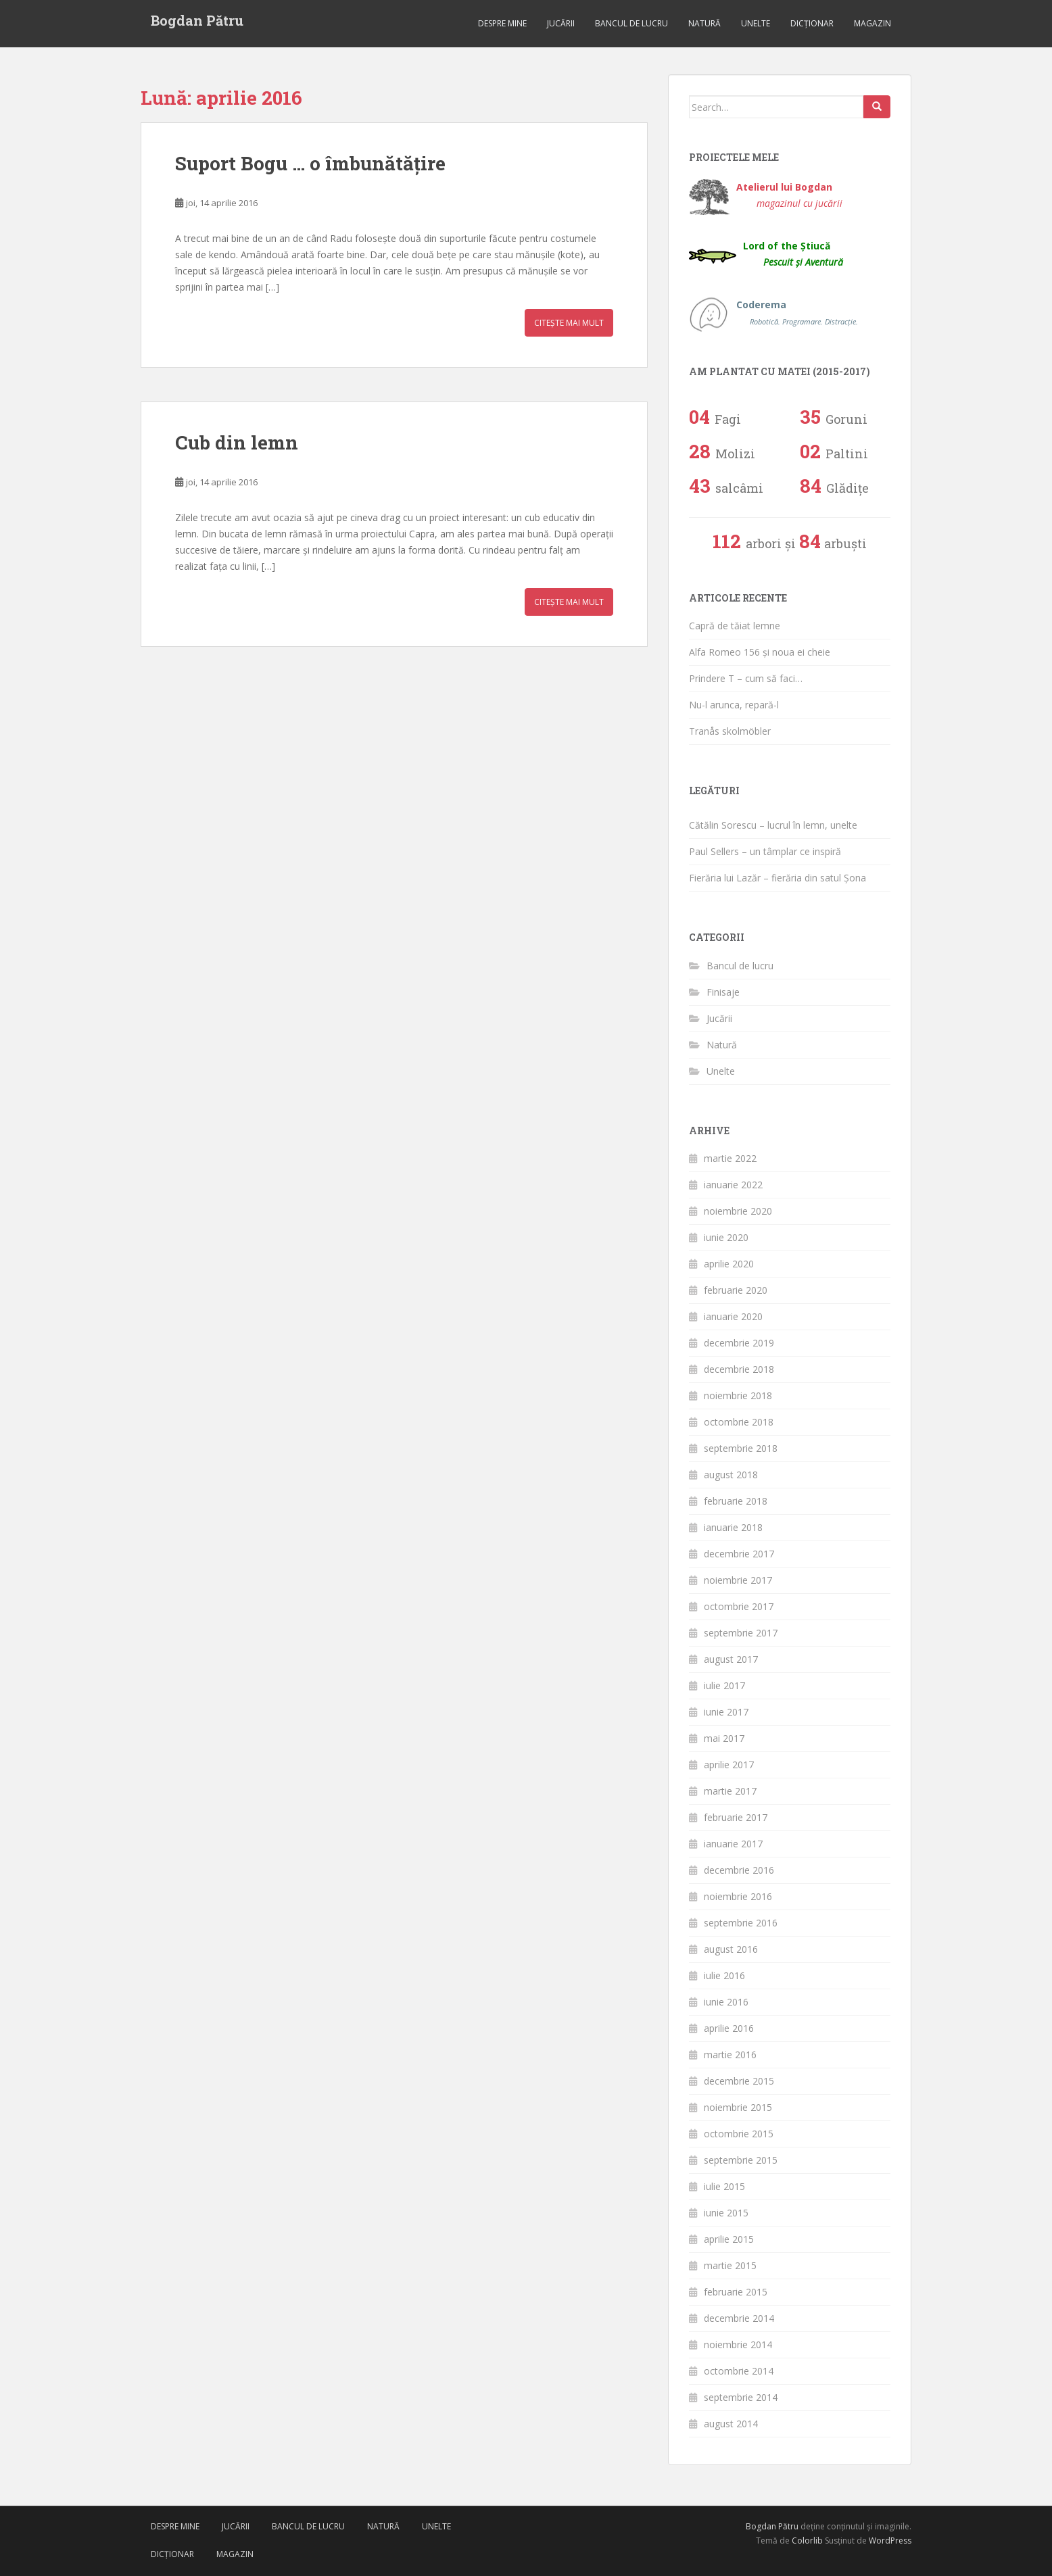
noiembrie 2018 (738, 1395)
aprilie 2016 (729, 2028)
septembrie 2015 (741, 2160)
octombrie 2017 (738, 1606)
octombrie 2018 (738, 1421)
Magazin (872, 23)
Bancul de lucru (631, 23)
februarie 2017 (735, 1817)
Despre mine (502, 23)
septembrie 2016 (741, 1922)
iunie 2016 (726, 2001)
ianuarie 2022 (733, 1184)
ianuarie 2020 (733, 1316)
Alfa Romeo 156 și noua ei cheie (759, 652)
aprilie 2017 (729, 1764)
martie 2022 (730, 1158)
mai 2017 (724, 1738)
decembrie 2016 (739, 1870)
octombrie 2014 (738, 2370)
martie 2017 (730, 1790)
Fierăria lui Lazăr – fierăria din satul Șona (777, 877)
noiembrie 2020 (738, 1211)
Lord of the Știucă (793, 253)
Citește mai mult (569, 323)
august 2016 (731, 1949)
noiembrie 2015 (738, 2107)
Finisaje (723, 992)
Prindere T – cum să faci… (746, 678)
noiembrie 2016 (738, 1896)
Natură (704, 23)
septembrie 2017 (741, 1632)
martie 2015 (730, 2265)
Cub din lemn (236, 442)
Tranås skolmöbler (730, 731)
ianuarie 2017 (733, 1843)
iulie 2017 (724, 1685)
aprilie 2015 (729, 2239)
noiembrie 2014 (738, 2344)
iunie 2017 (726, 1711)
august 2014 (731, 2423)
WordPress (890, 2540)
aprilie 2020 (729, 1263)
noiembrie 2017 (738, 1580)
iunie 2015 (726, 2212)
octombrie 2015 (738, 2133)
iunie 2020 (726, 1237)
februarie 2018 (735, 1500)
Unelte (755, 23)
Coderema (797, 312)
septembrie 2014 (741, 2397)
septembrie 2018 (741, 1448)
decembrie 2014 (739, 2318)
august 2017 (731, 1659)
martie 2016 (730, 2054)
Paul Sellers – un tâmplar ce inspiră (765, 851)
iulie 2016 (724, 1975)
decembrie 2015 (739, 2080)
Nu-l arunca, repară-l (734, 704)
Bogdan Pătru (197, 20)
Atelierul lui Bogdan (789, 195)
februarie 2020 (735, 1290)
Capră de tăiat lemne (734, 625)
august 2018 (731, 1474)
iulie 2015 (724, 2186)
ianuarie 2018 (733, 1527)
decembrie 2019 (739, 1342)
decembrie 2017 (739, 1553)
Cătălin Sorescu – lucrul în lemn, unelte (773, 825)
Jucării (561, 23)
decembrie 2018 (739, 1369)
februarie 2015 (735, 2291)
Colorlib (807, 2540)
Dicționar (812, 23)
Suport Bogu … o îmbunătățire (310, 163)
